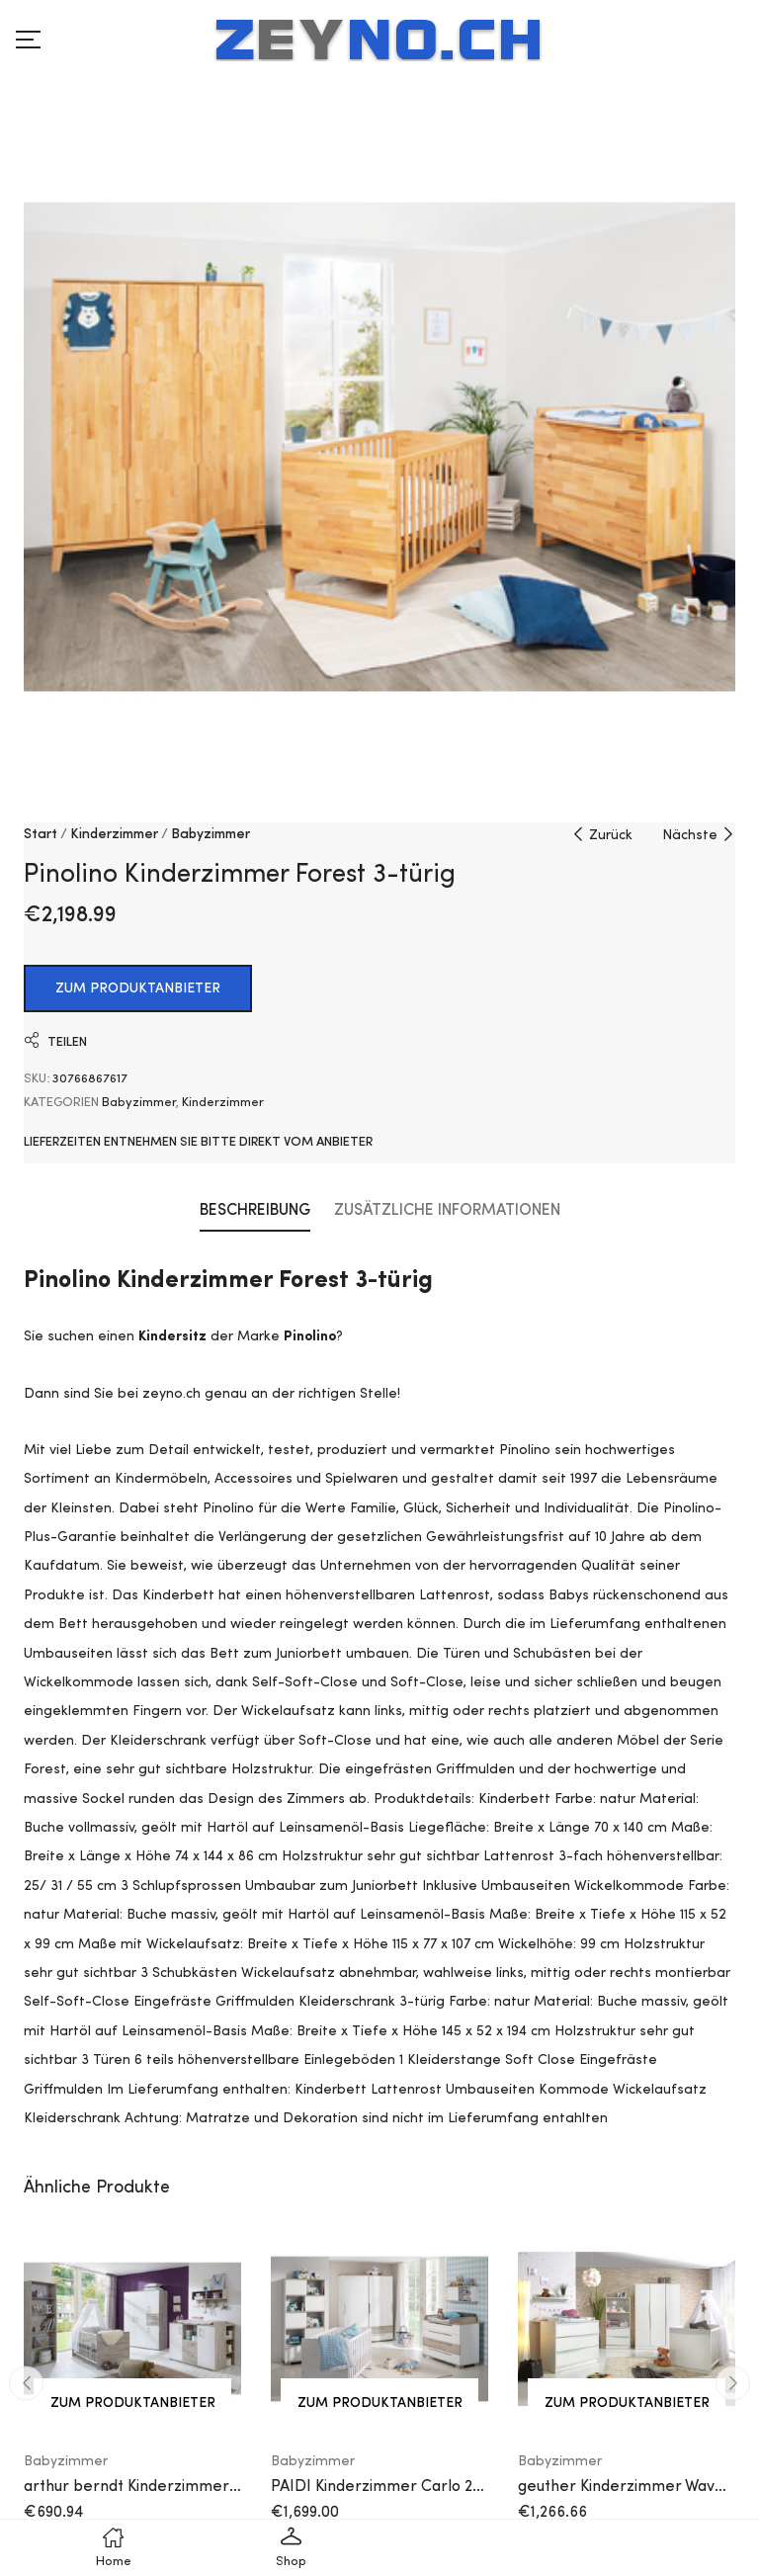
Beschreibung (255, 1211)
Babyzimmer (210, 834)
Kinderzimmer (114, 834)
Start (40, 834)
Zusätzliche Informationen (447, 1211)
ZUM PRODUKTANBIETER (137, 988)
